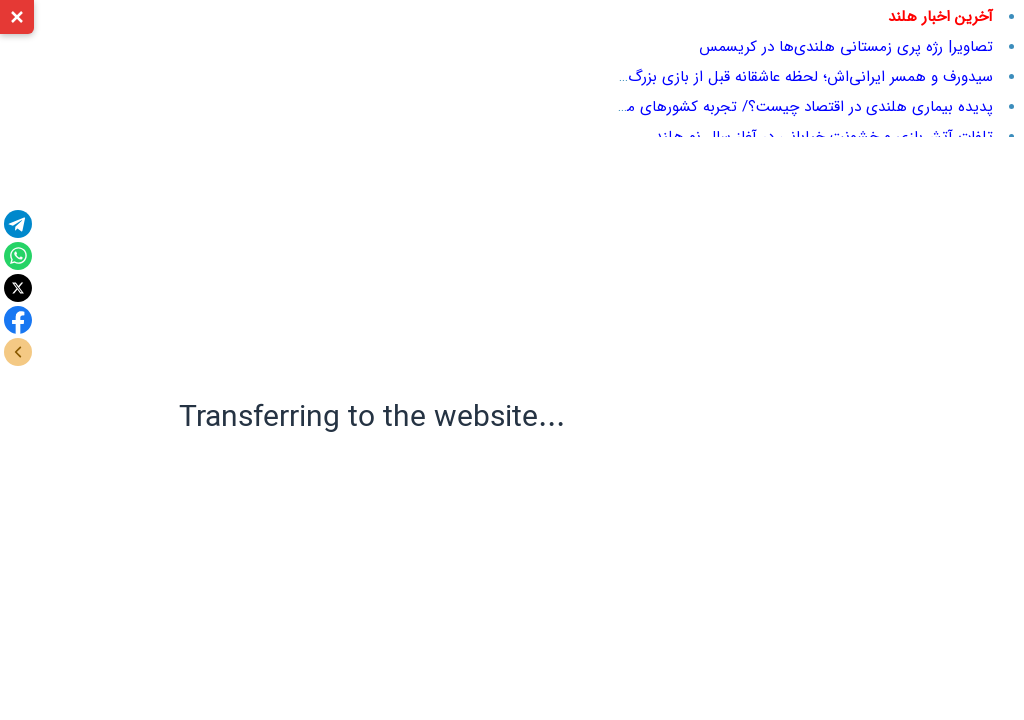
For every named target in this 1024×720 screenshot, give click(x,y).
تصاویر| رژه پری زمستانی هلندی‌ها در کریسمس (846, 47)
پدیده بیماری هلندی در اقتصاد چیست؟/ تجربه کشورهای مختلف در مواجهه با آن (742, 107)
